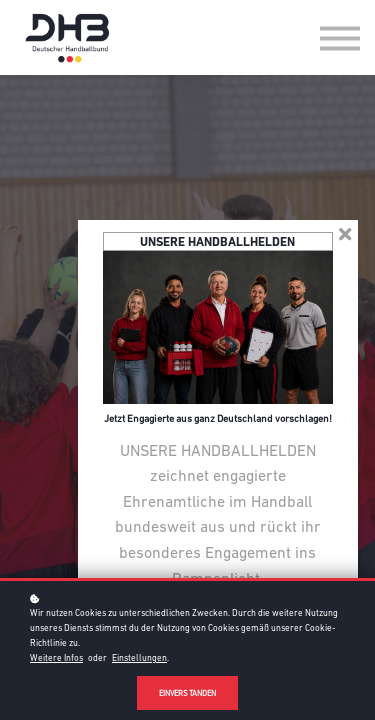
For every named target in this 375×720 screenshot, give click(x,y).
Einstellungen (139, 658)
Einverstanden (187, 693)
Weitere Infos (56, 658)
